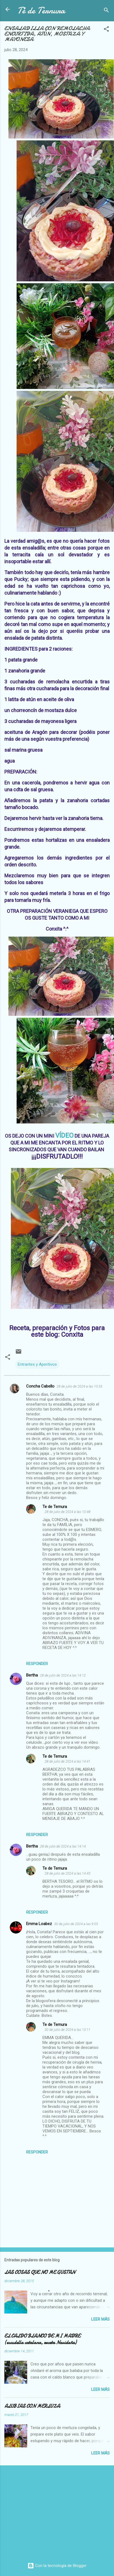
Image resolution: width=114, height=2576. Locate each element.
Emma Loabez (39, 1923)
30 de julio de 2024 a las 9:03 (76, 1924)
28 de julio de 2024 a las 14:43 (67, 1873)
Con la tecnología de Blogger (57, 2565)
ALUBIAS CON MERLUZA (32, 2406)
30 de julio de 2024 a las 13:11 (67, 2030)
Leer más (100, 2319)
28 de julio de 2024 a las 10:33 (79, 1386)
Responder (37, 1664)
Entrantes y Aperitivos (37, 1364)
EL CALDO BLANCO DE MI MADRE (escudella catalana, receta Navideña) (42, 2339)
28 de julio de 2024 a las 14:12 (63, 1675)
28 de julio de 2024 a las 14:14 (63, 1846)
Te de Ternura (54, 1506)
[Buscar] (106, 11)
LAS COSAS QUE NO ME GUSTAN (39, 2272)
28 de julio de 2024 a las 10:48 (67, 1512)
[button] (106, 30)
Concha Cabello (40, 1386)
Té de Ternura (41, 10)
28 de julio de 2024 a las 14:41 (67, 1761)
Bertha (32, 1675)
